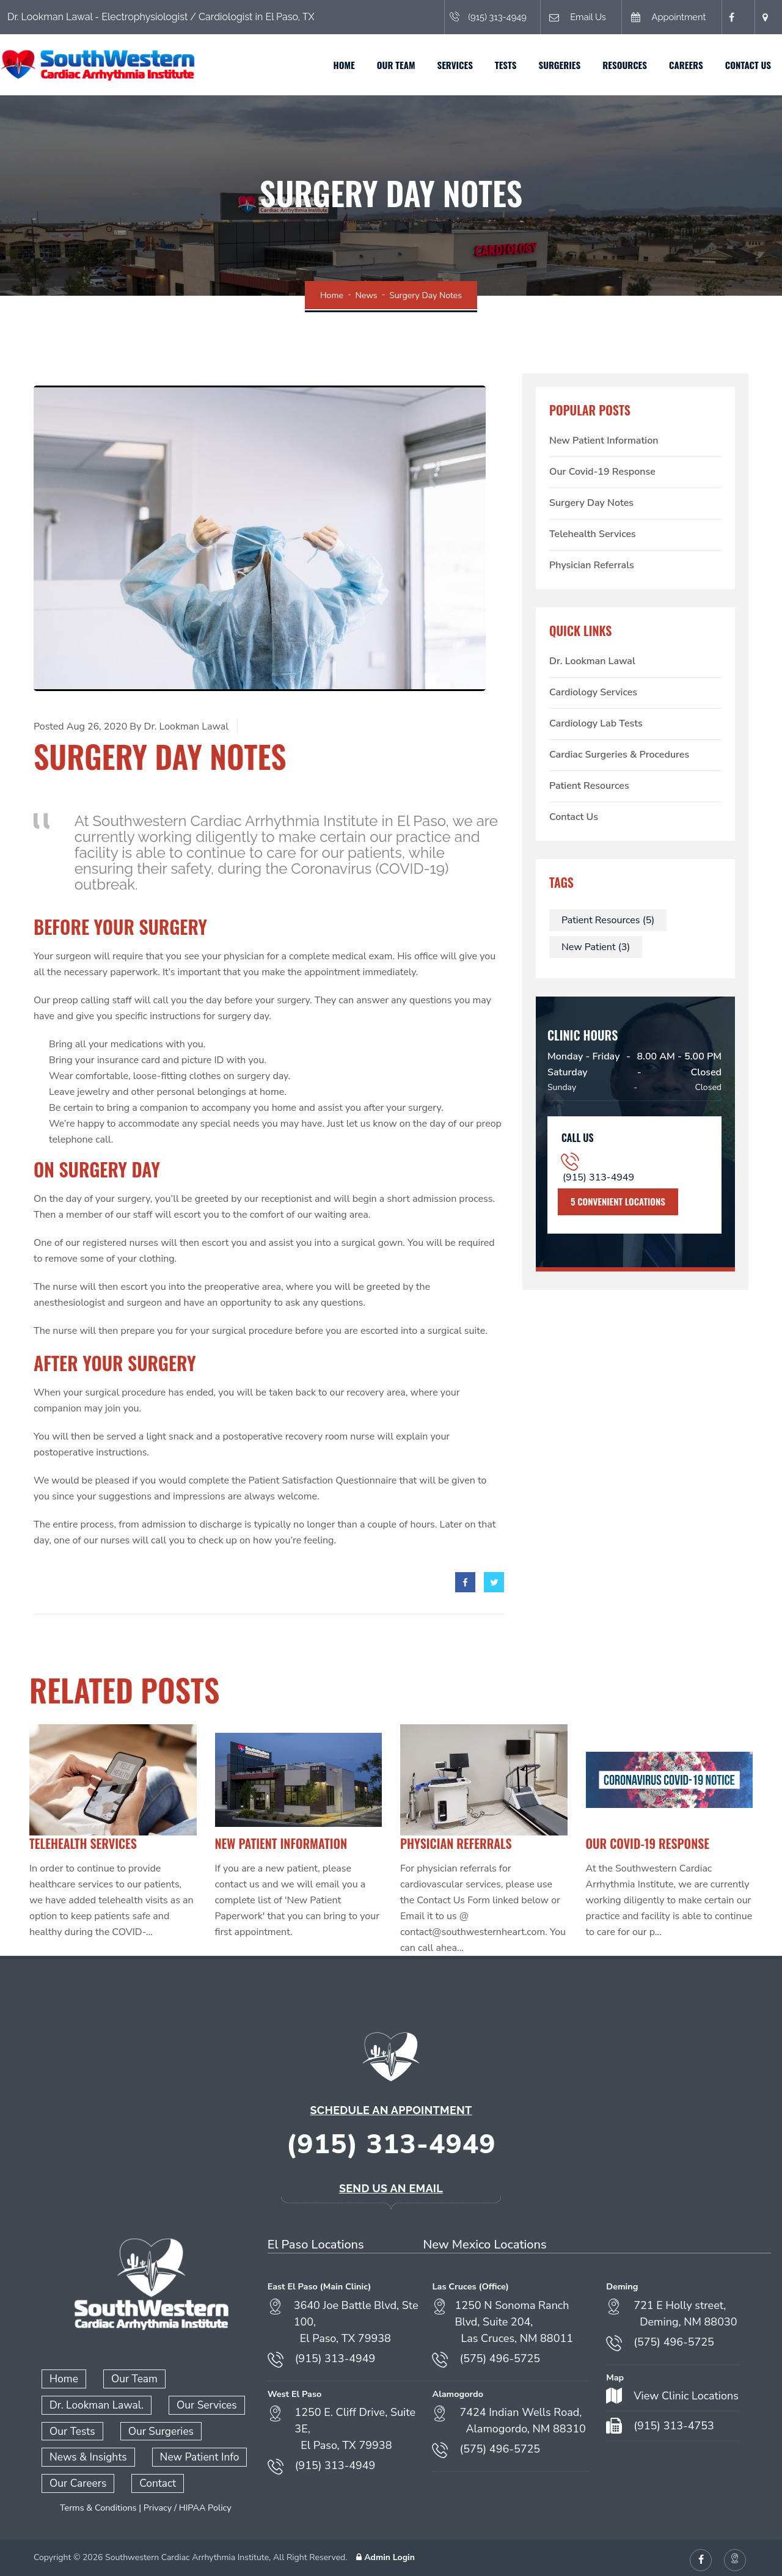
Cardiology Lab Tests (596, 723)
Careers (677, 64)
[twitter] (494, 1582)
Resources (615, 64)
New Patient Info (190, 2454)
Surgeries (550, 64)
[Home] (107, 64)
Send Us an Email (391, 2188)
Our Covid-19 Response (602, 471)
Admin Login (384, 2552)
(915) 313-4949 (598, 1177)
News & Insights (85, 2454)
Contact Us (739, 64)
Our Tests (70, 2428)
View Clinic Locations (686, 2395)
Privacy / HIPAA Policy (188, 2503)
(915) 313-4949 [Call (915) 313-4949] (461, 17)
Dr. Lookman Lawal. (92, 2403)
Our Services (197, 2403)
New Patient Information (603, 440)
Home (335, 64)
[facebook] (465, 1582)
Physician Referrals (591, 565)
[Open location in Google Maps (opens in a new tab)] (763, 17)
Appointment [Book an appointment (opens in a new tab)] (656, 17)
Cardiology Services (593, 692)
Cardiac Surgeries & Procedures (619, 754)
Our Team (387, 64)
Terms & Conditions (98, 2503)
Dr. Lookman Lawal (592, 661)
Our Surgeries (155, 2428)
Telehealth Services (592, 534)
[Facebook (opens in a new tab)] (729, 17)
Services (446, 64)
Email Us (557, 17)
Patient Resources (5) (607, 920)
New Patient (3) (595, 947)
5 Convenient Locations (618, 1201)
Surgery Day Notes (591, 503)
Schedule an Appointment (391, 2110)
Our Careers (75, 2479)
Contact (152, 2479)
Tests (496, 64)
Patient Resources (589, 785)
